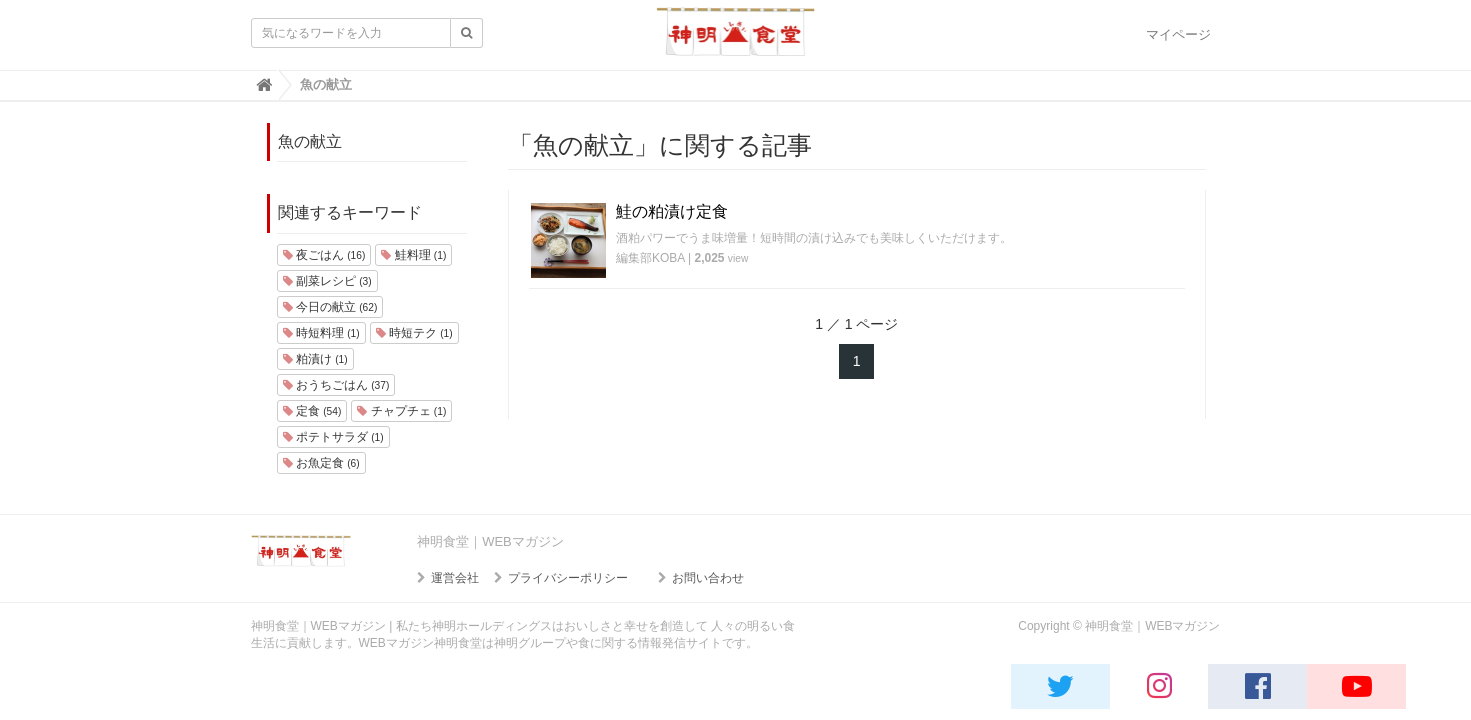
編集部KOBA (650, 258)
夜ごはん (324, 255)
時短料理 (321, 333)
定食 (312, 411)
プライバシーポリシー (568, 578)
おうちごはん (336, 385)
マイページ (1178, 34)
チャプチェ (401, 411)
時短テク (414, 333)
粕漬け (315, 359)
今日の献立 (330, 307)
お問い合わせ (708, 578)
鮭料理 (413, 255)
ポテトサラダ (333, 437)
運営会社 (455, 578)
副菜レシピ (327, 281)
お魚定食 (321, 463)
